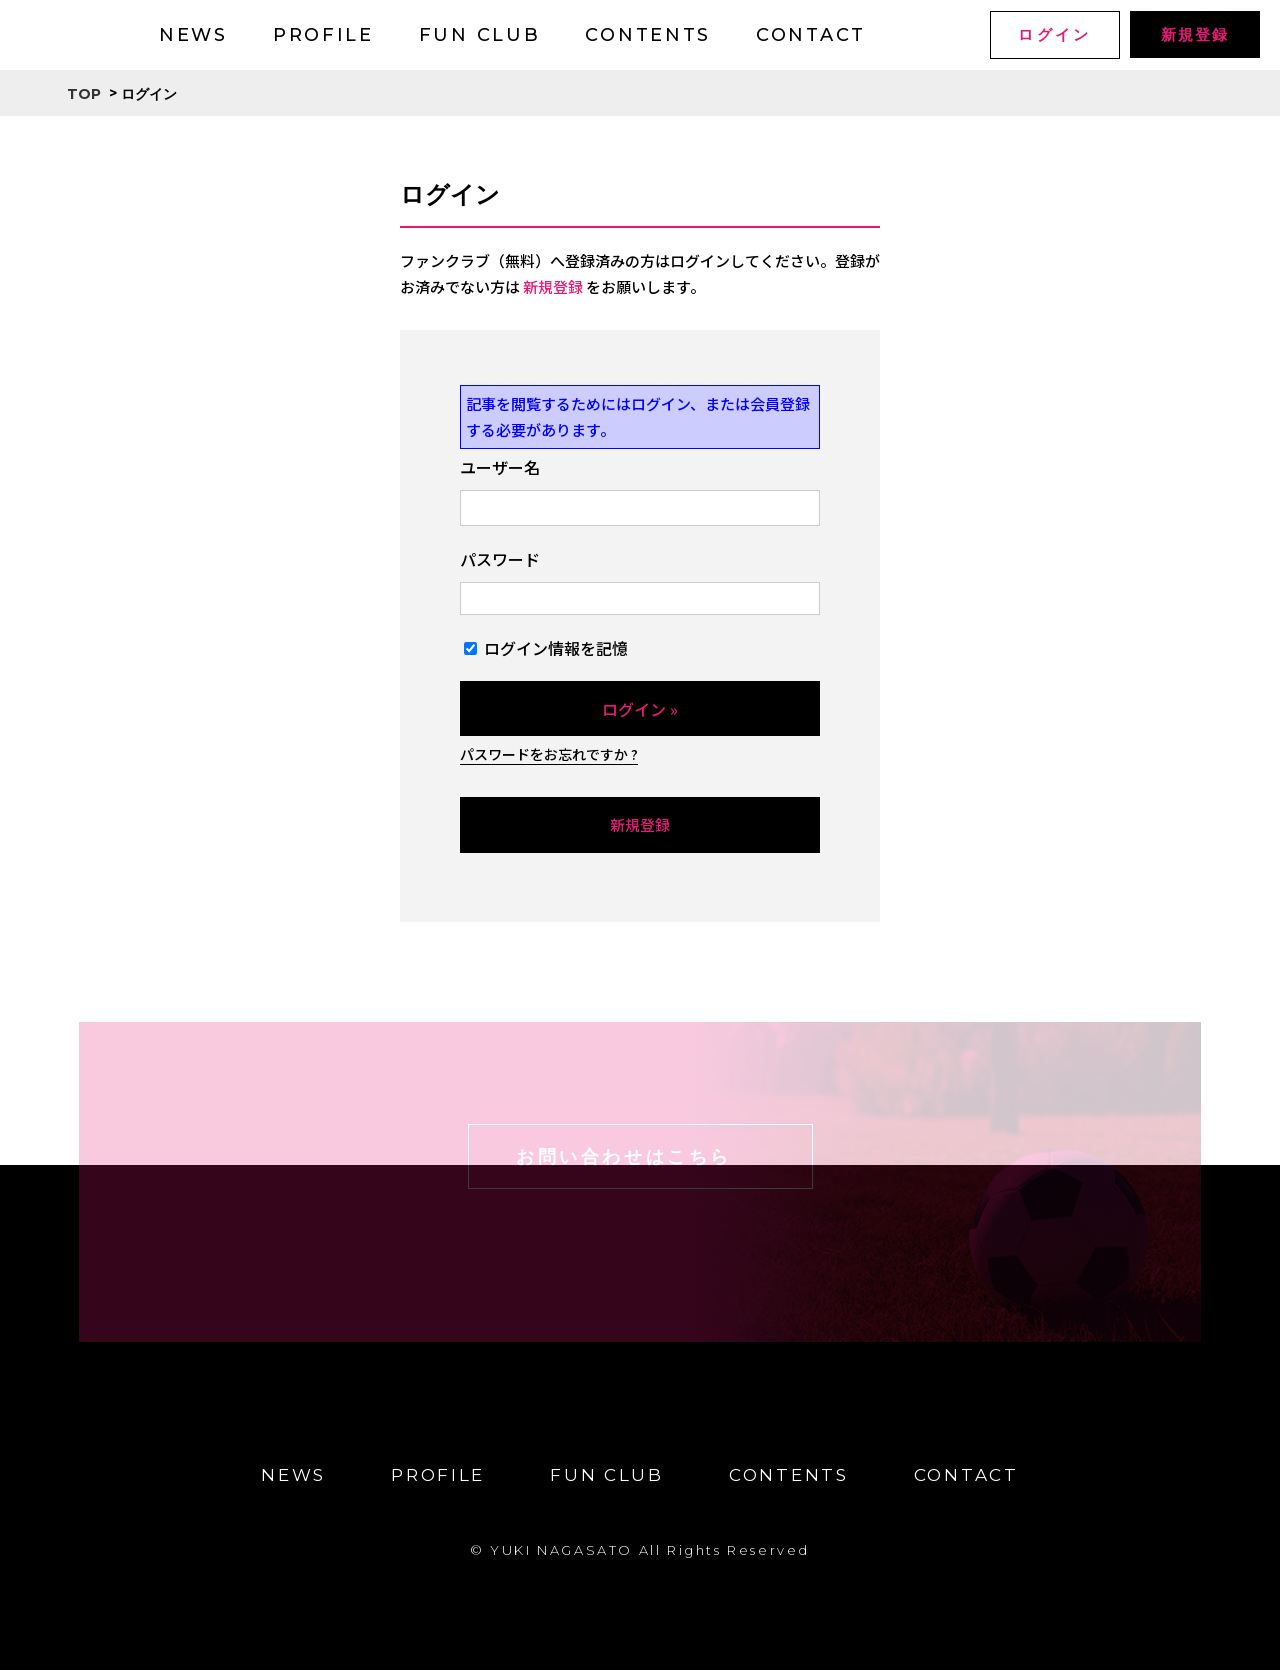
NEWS (193, 35)
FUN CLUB (480, 35)
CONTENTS (648, 35)
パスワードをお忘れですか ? (549, 754)
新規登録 (1194, 34)
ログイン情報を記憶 (546, 648)
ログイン (1054, 34)
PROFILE (323, 35)
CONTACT (811, 35)
